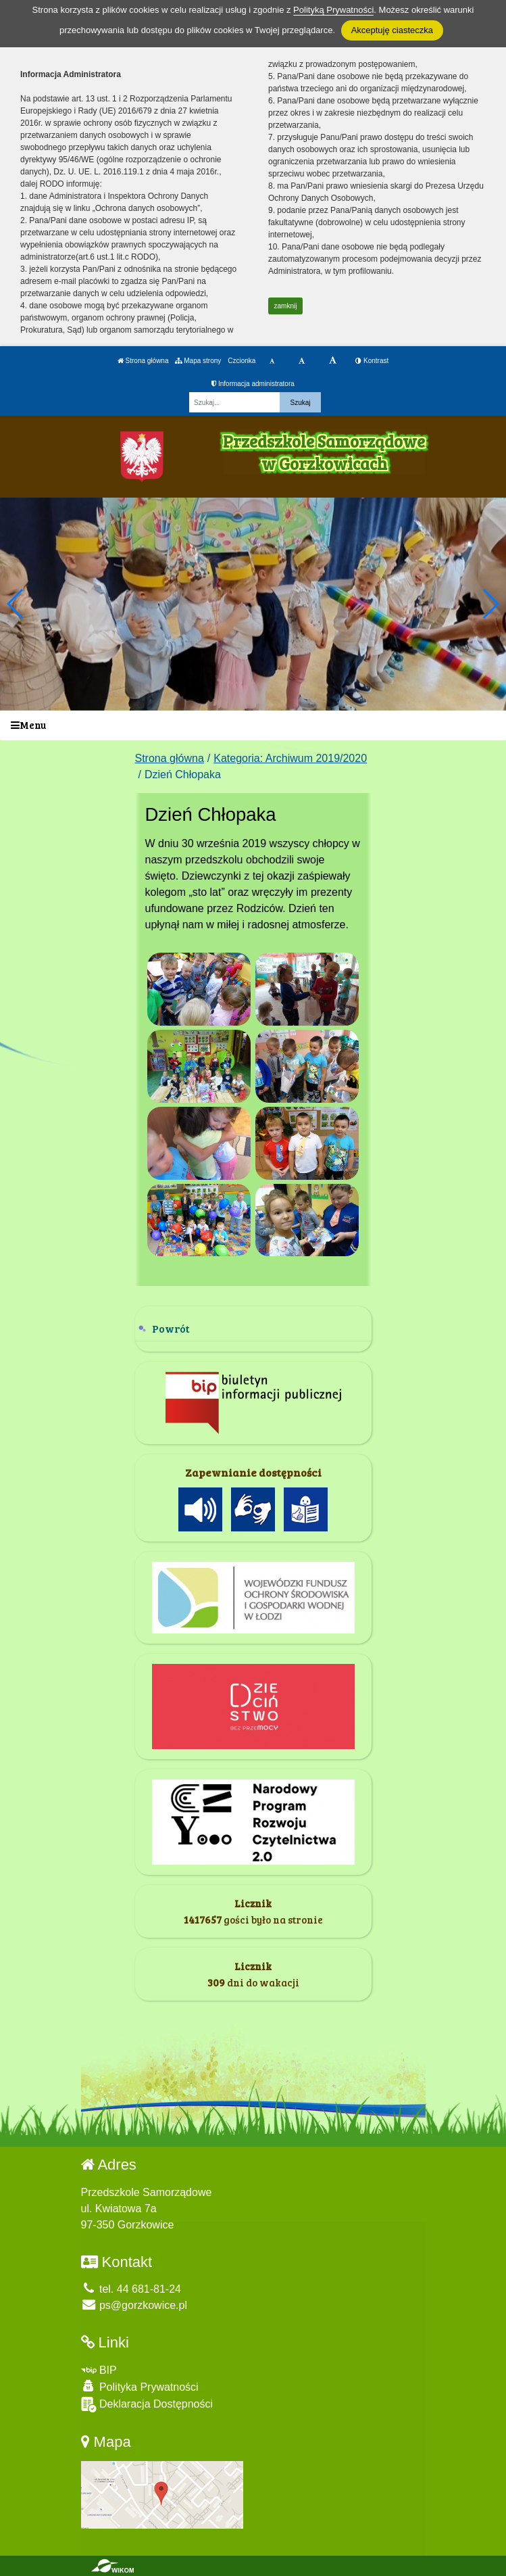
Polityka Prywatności (140, 2386)
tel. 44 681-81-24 (131, 2289)
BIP (99, 2370)
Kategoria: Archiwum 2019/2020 (290, 758)
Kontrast (371, 360)
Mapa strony (198, 360)
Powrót (171, 1328)
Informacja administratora (253, 383)
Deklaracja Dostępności (147, 2404)
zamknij (285, 306)
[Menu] (253, 726)
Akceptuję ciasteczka (392, 30)
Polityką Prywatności (333, 10)
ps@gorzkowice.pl (134, 2305)
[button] (490, 604)
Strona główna (143, 360)
